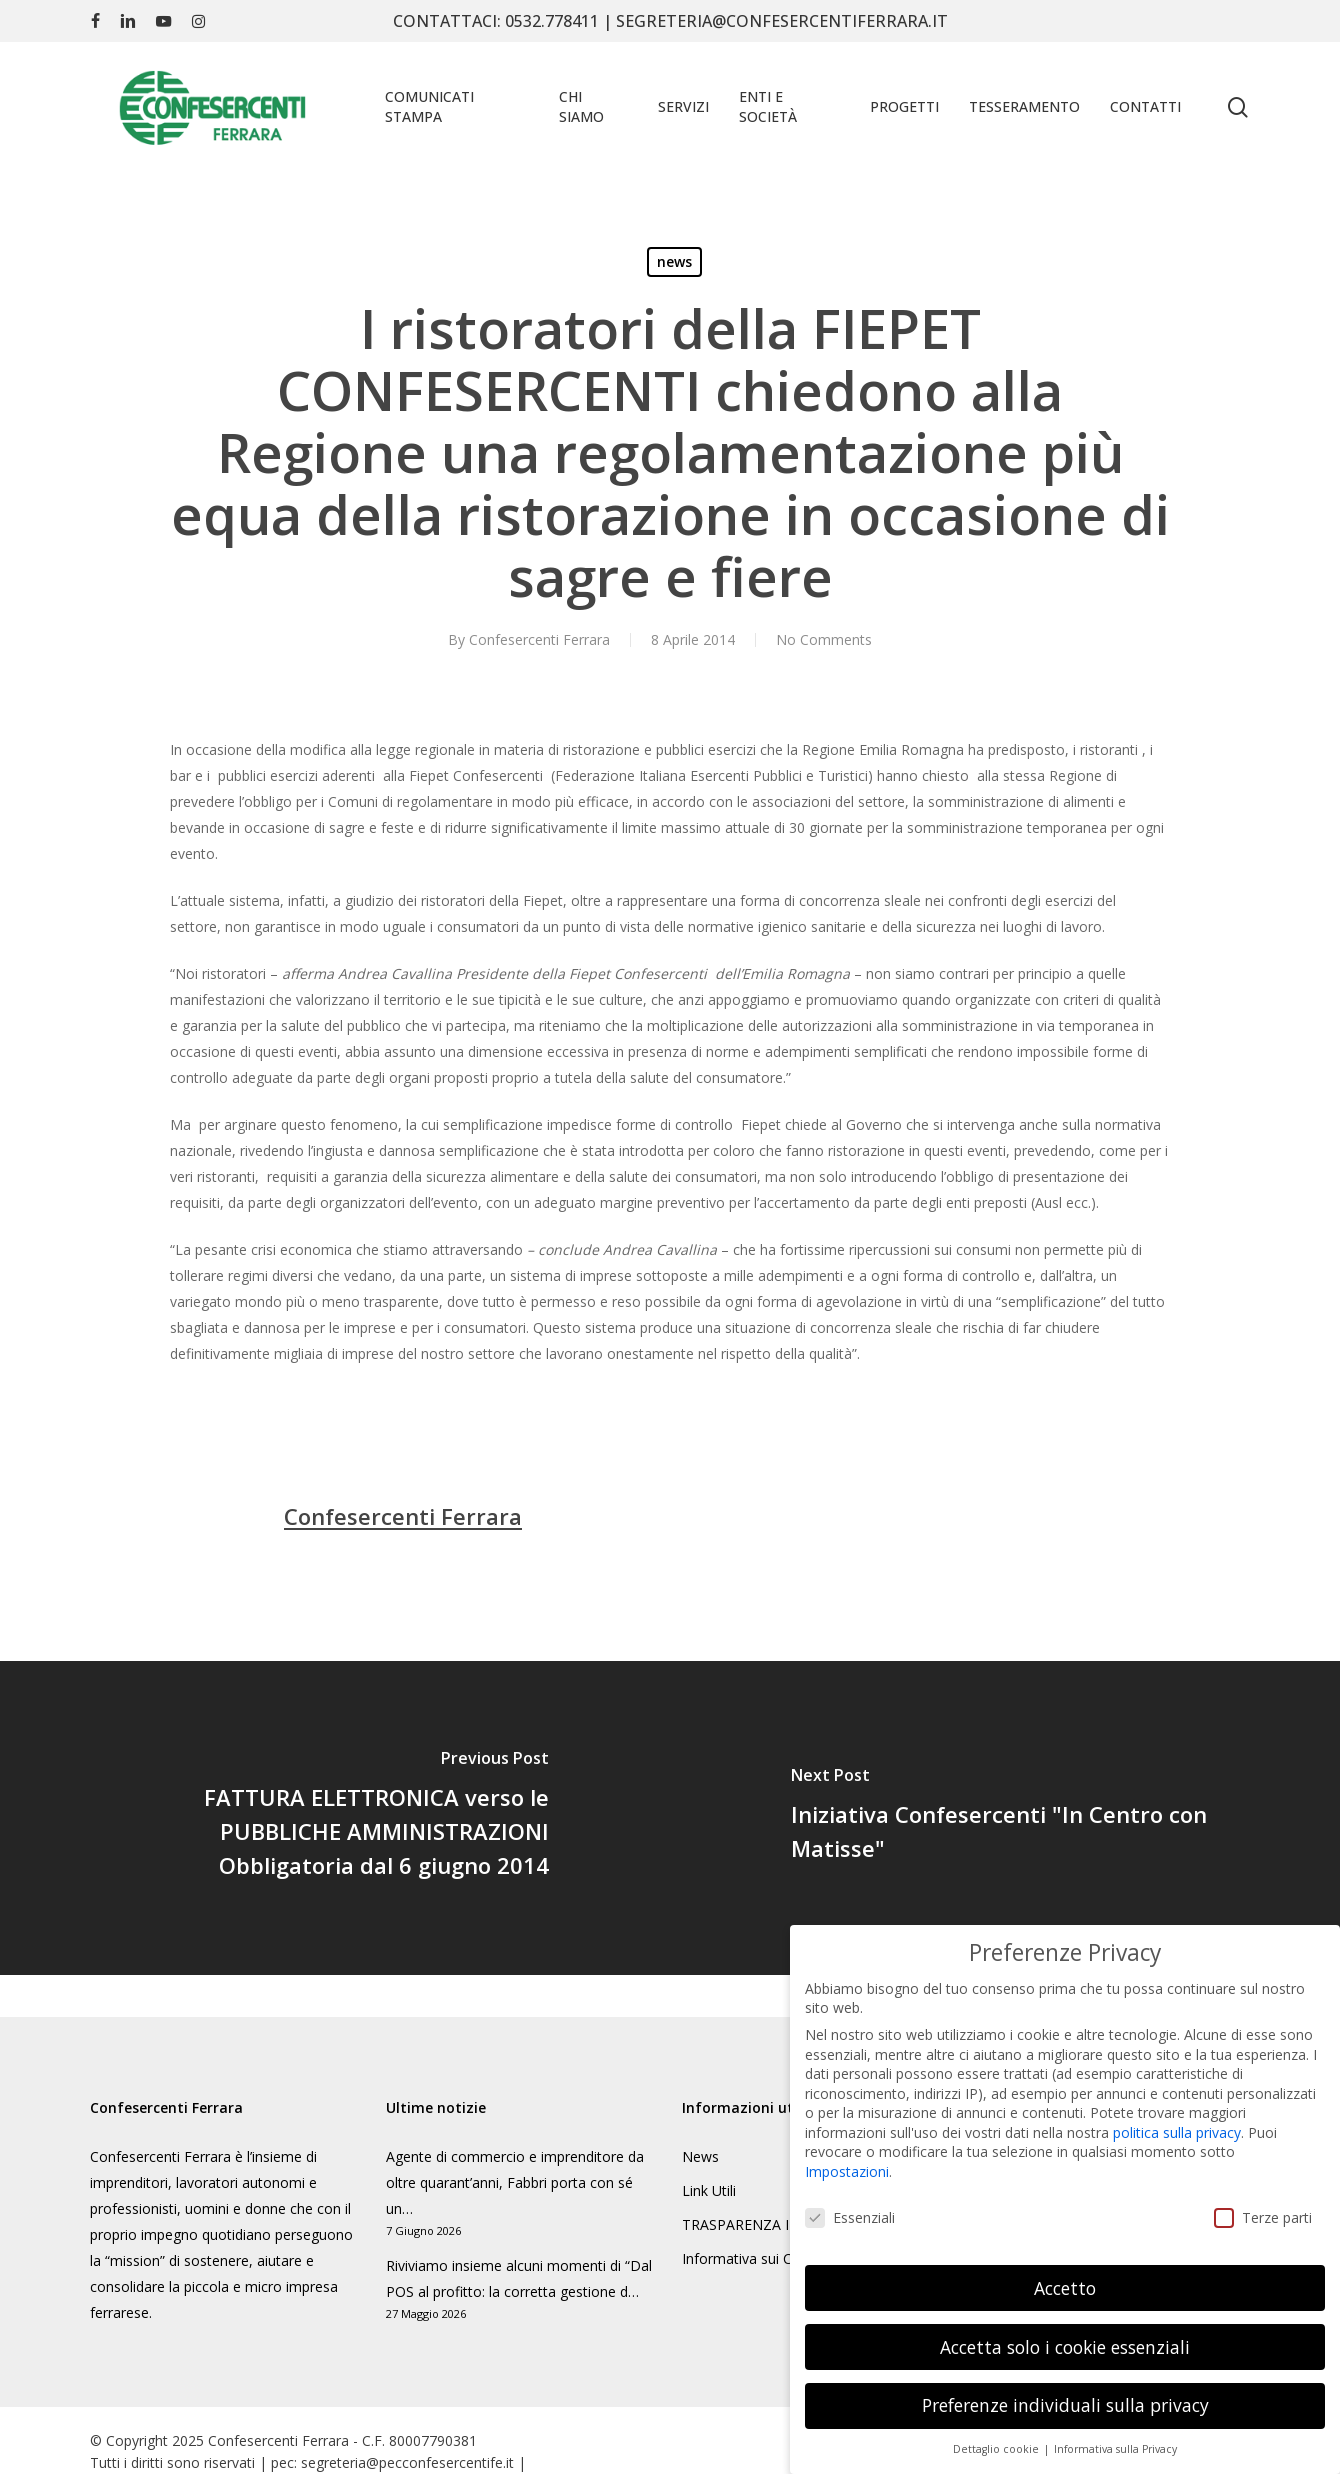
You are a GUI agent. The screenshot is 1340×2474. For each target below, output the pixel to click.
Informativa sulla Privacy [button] (1115, 2438)
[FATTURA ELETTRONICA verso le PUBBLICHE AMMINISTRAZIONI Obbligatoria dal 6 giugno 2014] (335, 1818)
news (674, 261)
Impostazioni (847, 2160)
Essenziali (850, 2206)
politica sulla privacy (1177, 2121)
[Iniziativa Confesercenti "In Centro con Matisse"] (1005, 1818)
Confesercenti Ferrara (539, 639)
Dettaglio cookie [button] (997, 2438)
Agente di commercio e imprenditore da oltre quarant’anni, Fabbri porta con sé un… (515, 2182)
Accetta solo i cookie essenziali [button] (1065, 2335)
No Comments (824, 639)
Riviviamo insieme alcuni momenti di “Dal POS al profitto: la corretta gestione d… (519, 2278)
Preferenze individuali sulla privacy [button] (1065, 2394)
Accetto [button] (1065, 2276)
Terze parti (1263, 2206)
